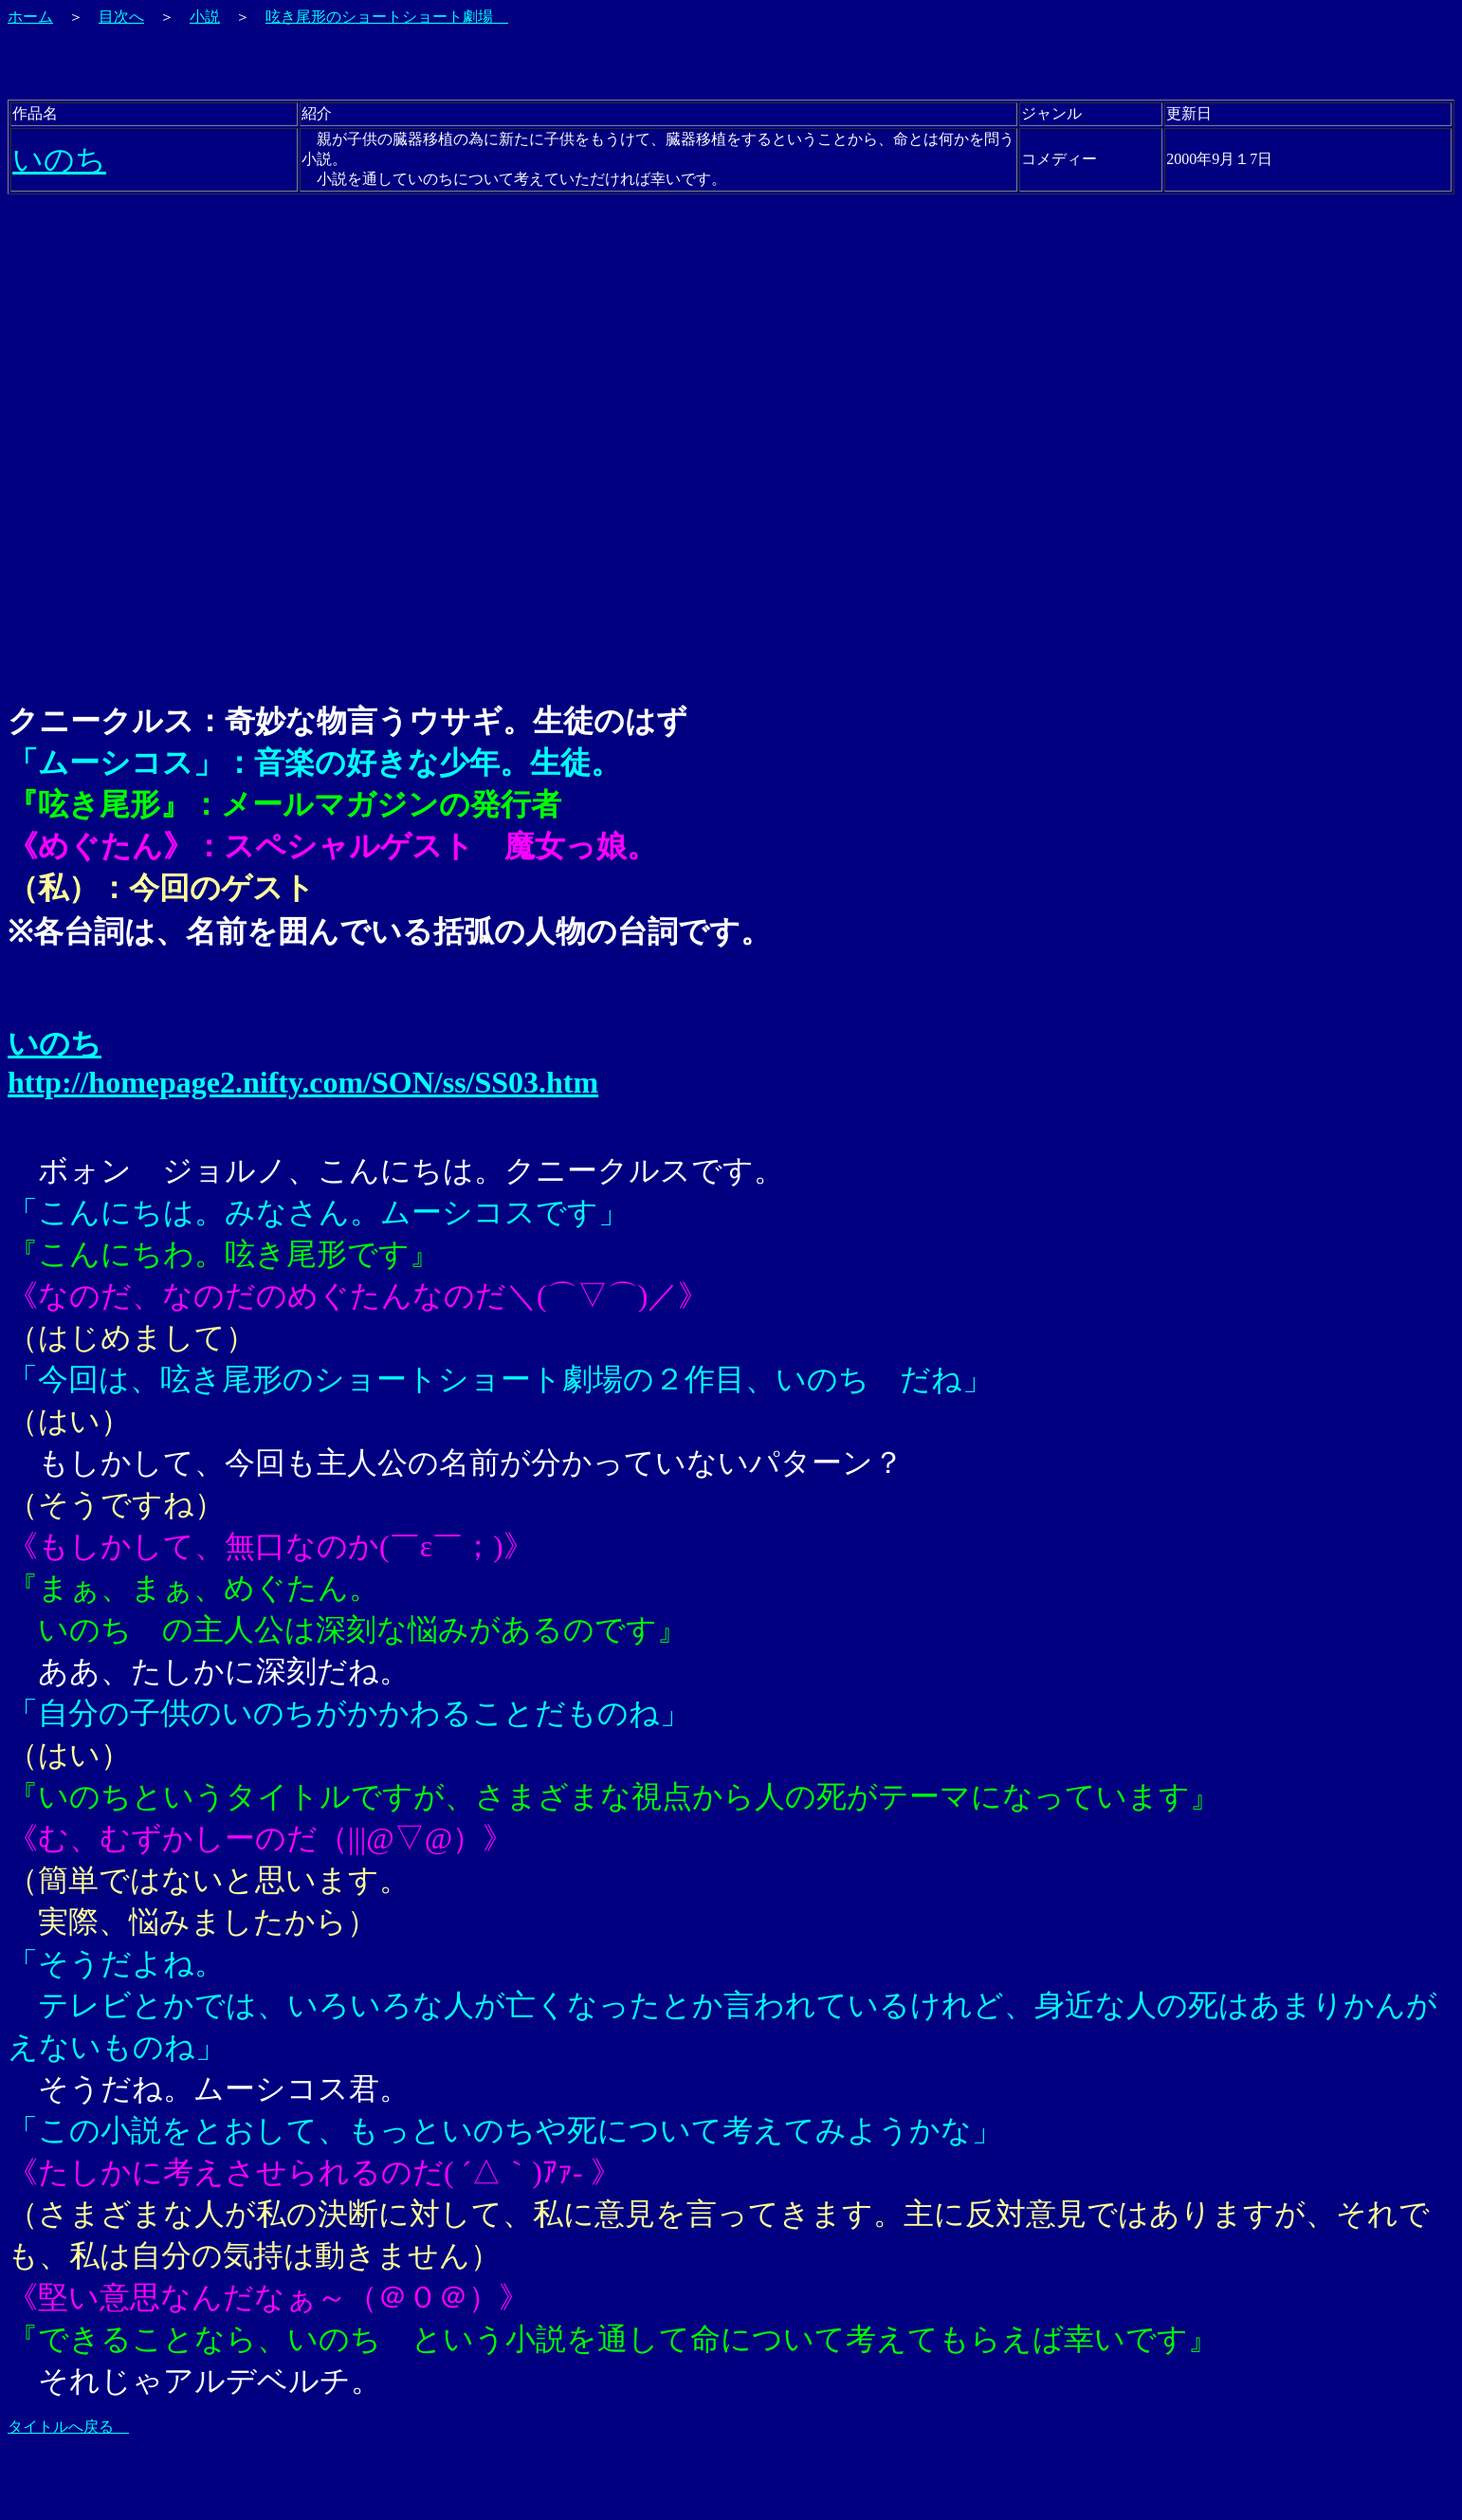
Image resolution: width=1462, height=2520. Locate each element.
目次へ (121, 17)
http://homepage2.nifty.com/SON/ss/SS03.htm (303, 1082)
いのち (59, 159)
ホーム (30, 17)
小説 (205, 17)
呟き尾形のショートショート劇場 (386, 17)
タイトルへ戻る (68, 2427)
